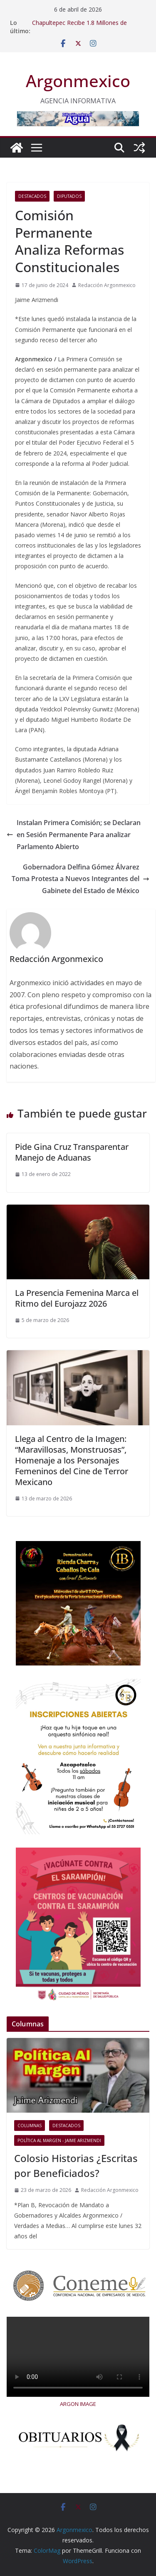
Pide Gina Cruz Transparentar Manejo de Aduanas (72, 1152)
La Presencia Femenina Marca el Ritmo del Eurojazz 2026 (77, 1298)
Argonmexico (78, 80)
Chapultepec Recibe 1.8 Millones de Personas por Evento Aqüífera (79, 27)
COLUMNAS (29, 2125)
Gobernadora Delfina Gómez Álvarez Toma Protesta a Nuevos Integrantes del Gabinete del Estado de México (80, 879)
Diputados (69, 196)
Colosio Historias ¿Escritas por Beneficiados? (76, 2165)
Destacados (32, 196)
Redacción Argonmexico (107, 285)
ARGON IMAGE (78, 2404)
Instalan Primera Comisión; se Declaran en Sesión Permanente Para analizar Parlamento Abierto (74, 834)
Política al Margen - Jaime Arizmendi (59, 2140)
